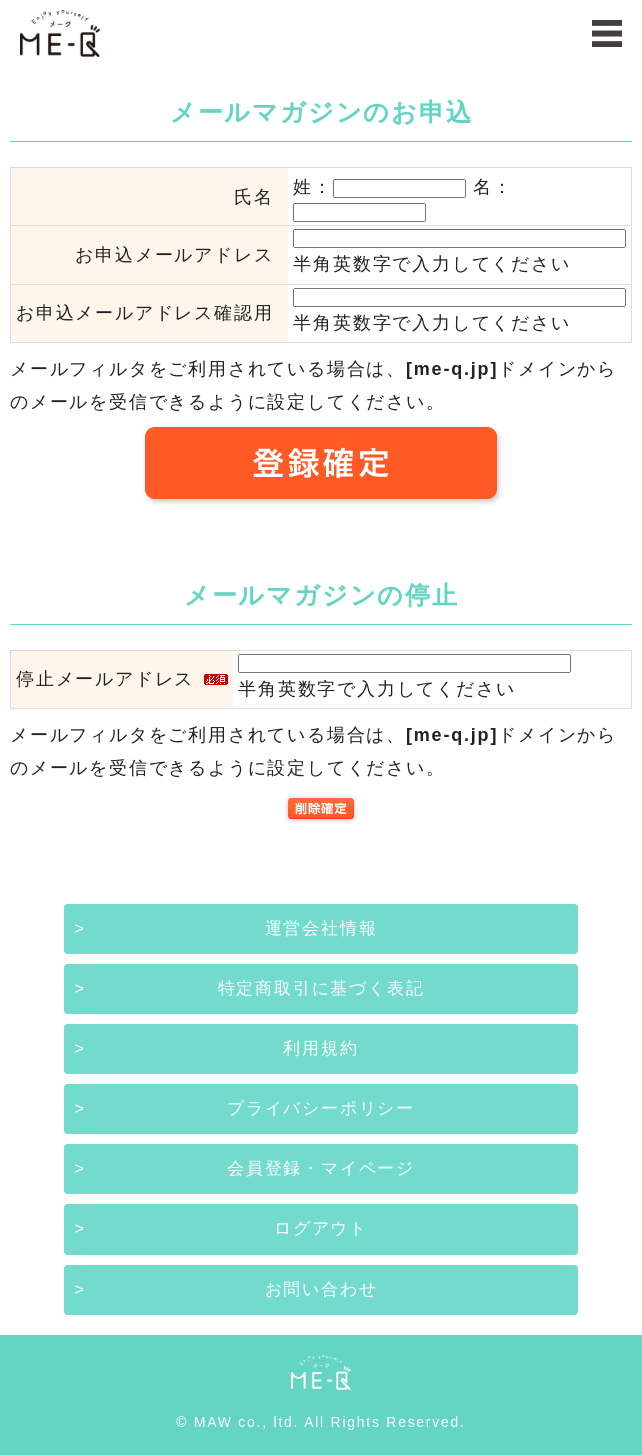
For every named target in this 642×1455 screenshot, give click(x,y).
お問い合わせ (321, 1289)
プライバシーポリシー (321, 1108)
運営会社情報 (321, 928)
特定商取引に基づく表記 (321, 988)
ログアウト (321, 1228)
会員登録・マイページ (321, 1168)
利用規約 (320, 1048)
